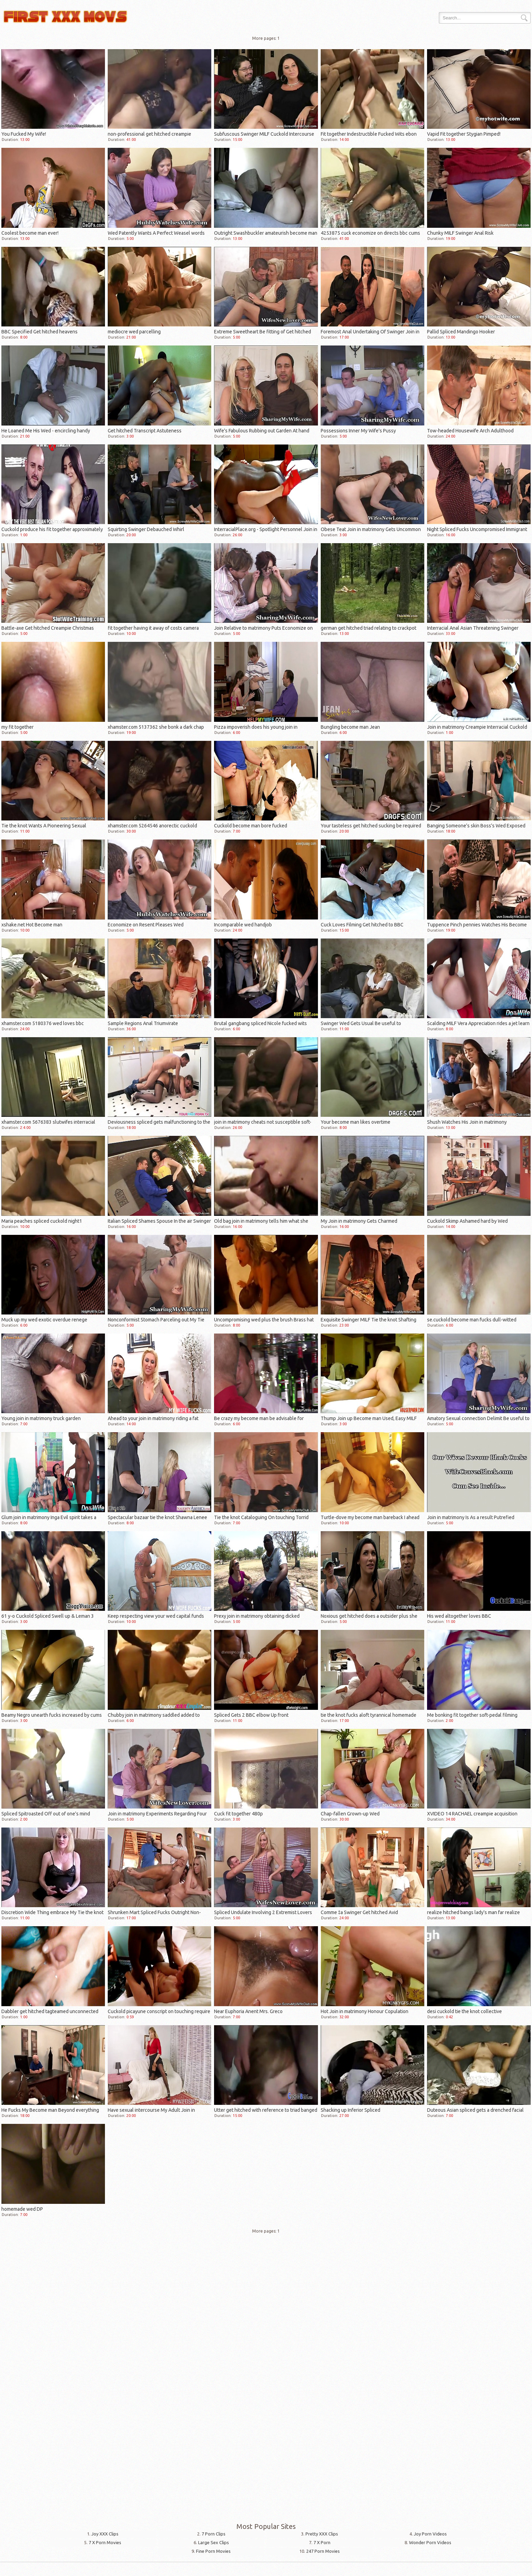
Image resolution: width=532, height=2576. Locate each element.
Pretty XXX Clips (321, 2533)
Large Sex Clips (213, 2542)
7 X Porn (321, 2542)
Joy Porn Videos (430, 2533)
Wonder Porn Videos (430, 2542)
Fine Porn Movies (213, 2551)
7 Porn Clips (213, 2533)
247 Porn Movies (323, 2551)
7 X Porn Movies (105, 2542)
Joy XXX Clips (104, 2533)
